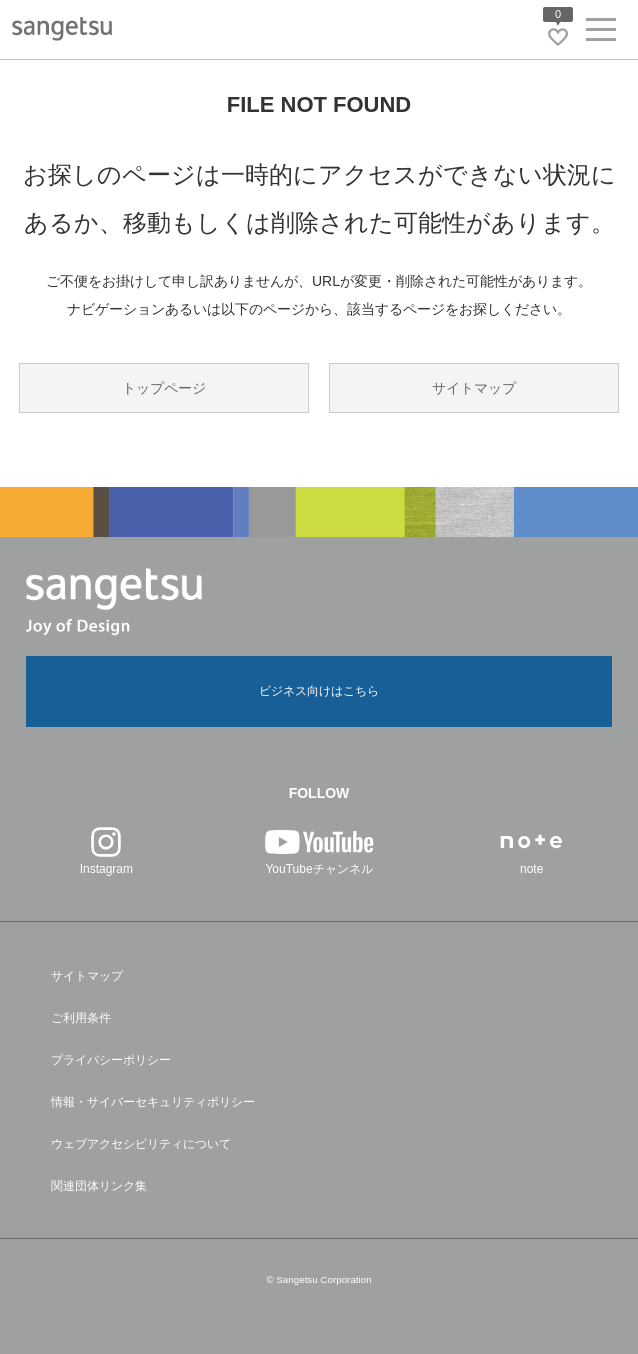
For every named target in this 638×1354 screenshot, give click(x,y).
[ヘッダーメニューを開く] (601, 33)
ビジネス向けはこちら (319, 691)
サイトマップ (474, 388)
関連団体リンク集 (99, 1186)
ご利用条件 (81, 1018)
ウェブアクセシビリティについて (141, 1144)
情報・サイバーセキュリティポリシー (153, 1102)
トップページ (164, 388)
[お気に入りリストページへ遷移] (558, 37)
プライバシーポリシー (111, 1060)
